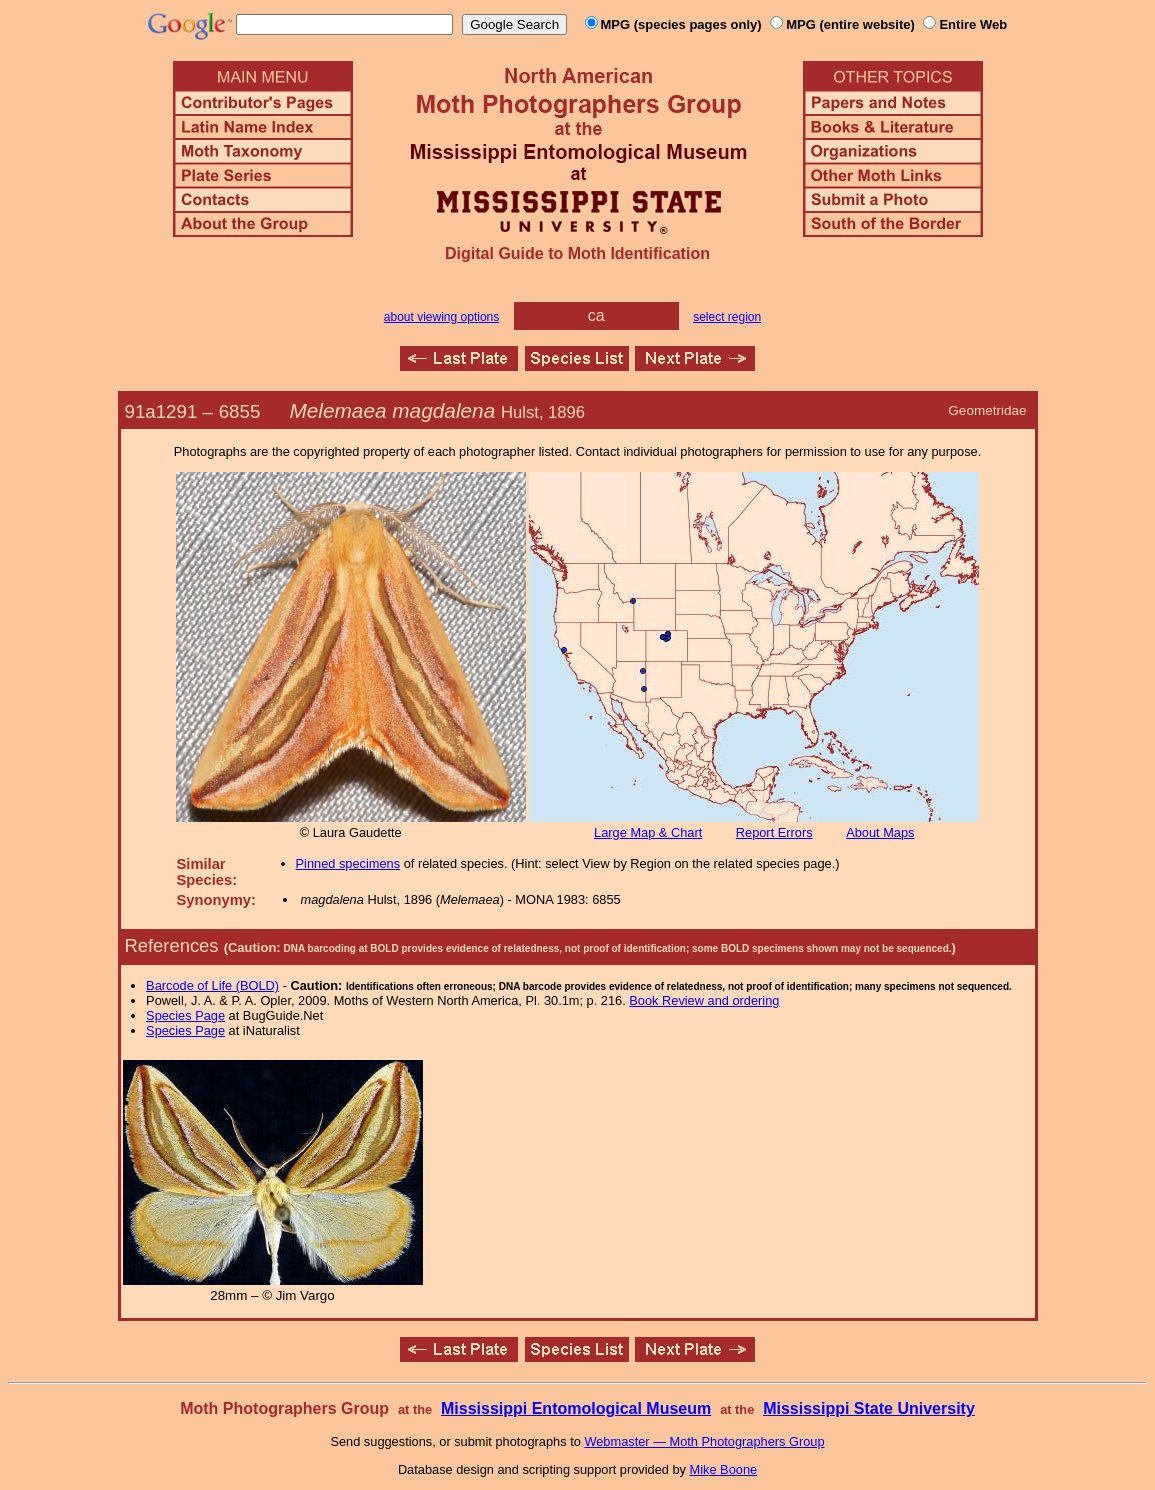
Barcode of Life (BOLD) (212, 985)
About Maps (880, 832)
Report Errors (774, 832)
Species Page (185, 1015)
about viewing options (441, 317)
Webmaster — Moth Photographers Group (704, 1441)
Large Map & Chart (648, 832)
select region (727, 317)
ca (596, 315)
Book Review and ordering (704, 1000)
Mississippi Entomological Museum (576, 1408)
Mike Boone (724, 1469)
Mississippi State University (869, 1408)
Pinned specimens (348, 863)
